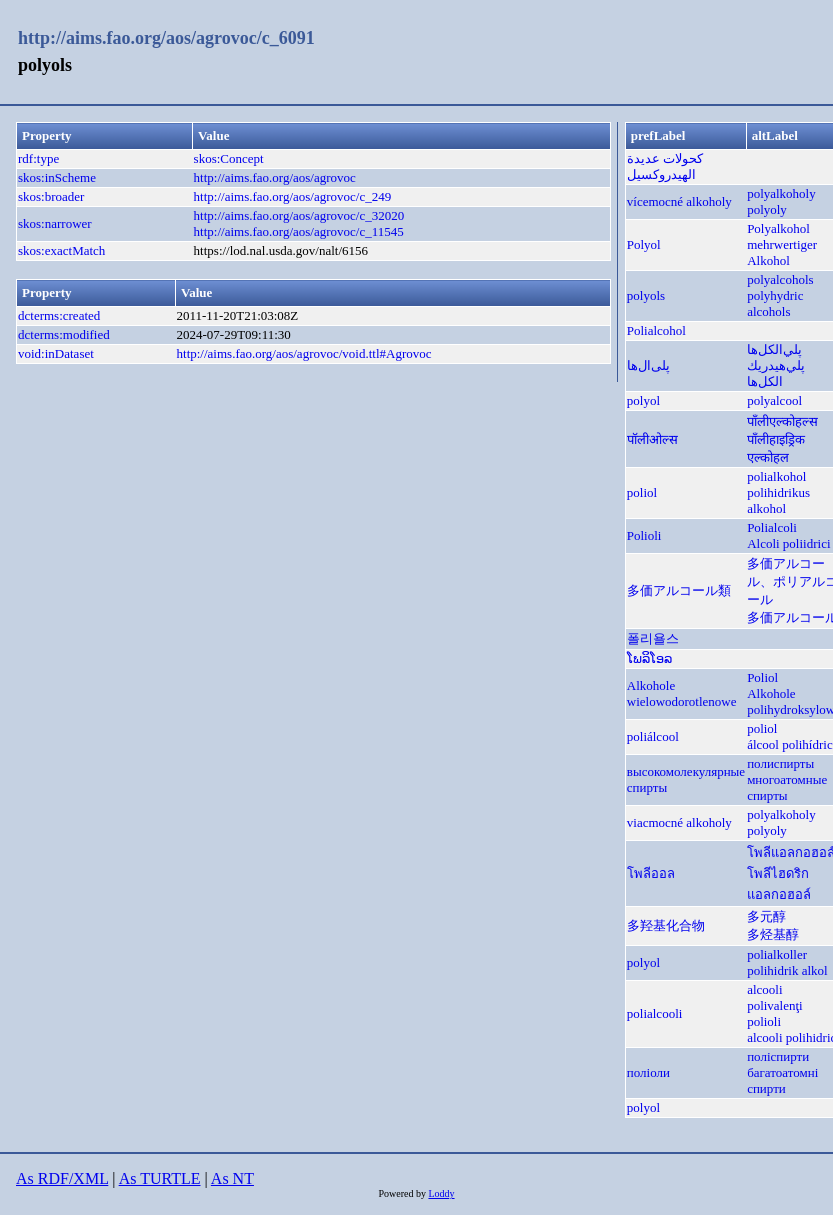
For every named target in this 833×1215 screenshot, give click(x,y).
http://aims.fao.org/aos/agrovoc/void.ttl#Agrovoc (304, 353)
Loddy (441, 1193)
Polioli (644, 535)
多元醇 (766, 916)
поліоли (648, 1072)
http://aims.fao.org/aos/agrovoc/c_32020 (299, 215)
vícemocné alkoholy (679, 201)
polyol (643, 400)
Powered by (403, 1193)
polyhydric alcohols (775, 303)
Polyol (644, 244)
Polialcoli (772, 527)
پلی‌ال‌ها (648, 365)
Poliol (762, 677)
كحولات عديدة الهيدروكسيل (665, 166)
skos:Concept (229, 158)
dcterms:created (59, 315)
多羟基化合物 (666, 925)
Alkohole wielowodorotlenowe (682, 693)
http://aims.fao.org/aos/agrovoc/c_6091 (166, 38)
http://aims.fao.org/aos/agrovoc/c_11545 (299, 231)
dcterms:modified (64, 334)
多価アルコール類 (679, 590)
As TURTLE (160, 1178)
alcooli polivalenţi (775, 997)
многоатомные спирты (787, 787)
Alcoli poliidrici (788, 543)
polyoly (767, 209)
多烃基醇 (773, 934)
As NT (232, 1178)
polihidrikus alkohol (778, 500)
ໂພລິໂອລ (649, 658)
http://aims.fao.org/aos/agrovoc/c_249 (293, 196)
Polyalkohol (778, 228)
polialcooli (655, 1013)
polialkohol (776, 476)
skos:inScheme (57, 177)
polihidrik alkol (787, 970)
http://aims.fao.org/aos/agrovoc (275, 177)
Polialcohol (656, 330)
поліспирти (778, 1056)
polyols (646, 295)
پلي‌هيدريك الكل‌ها (776, 373)
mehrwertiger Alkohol (782, 252)
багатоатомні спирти (782, 1080)
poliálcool (653, 736)
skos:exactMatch (61, 250)
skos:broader (51, 196)
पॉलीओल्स (652, 439)
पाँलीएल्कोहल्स (782, 421)
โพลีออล (651, 873)
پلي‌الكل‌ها (774, 349)
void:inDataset (56, 353)
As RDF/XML (62, 1178)
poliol (642, 492)
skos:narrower (55, 223)
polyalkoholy (781, 193)
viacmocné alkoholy (679, 822)
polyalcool (774, 400)
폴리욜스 (653, 638)
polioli (764, 1021)
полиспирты (780, 763)
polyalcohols (780, 279)
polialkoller (777, 954)
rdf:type (38, 158)
